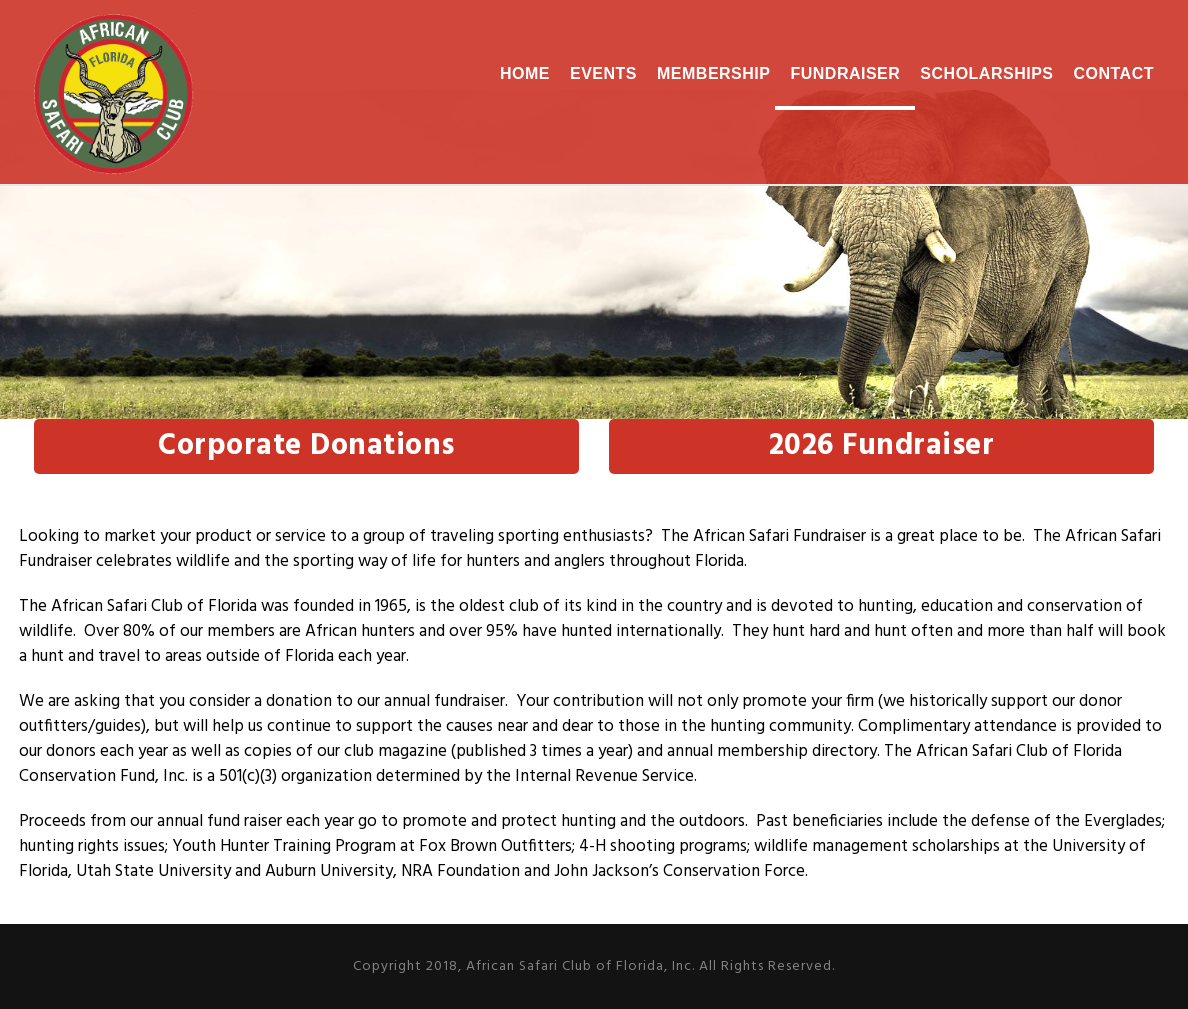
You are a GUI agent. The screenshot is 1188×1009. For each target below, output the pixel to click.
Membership (713, 73)
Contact (1113, 73)
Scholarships (986, 73)
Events (603, 73)
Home (525, 73)
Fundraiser (845, 73)
